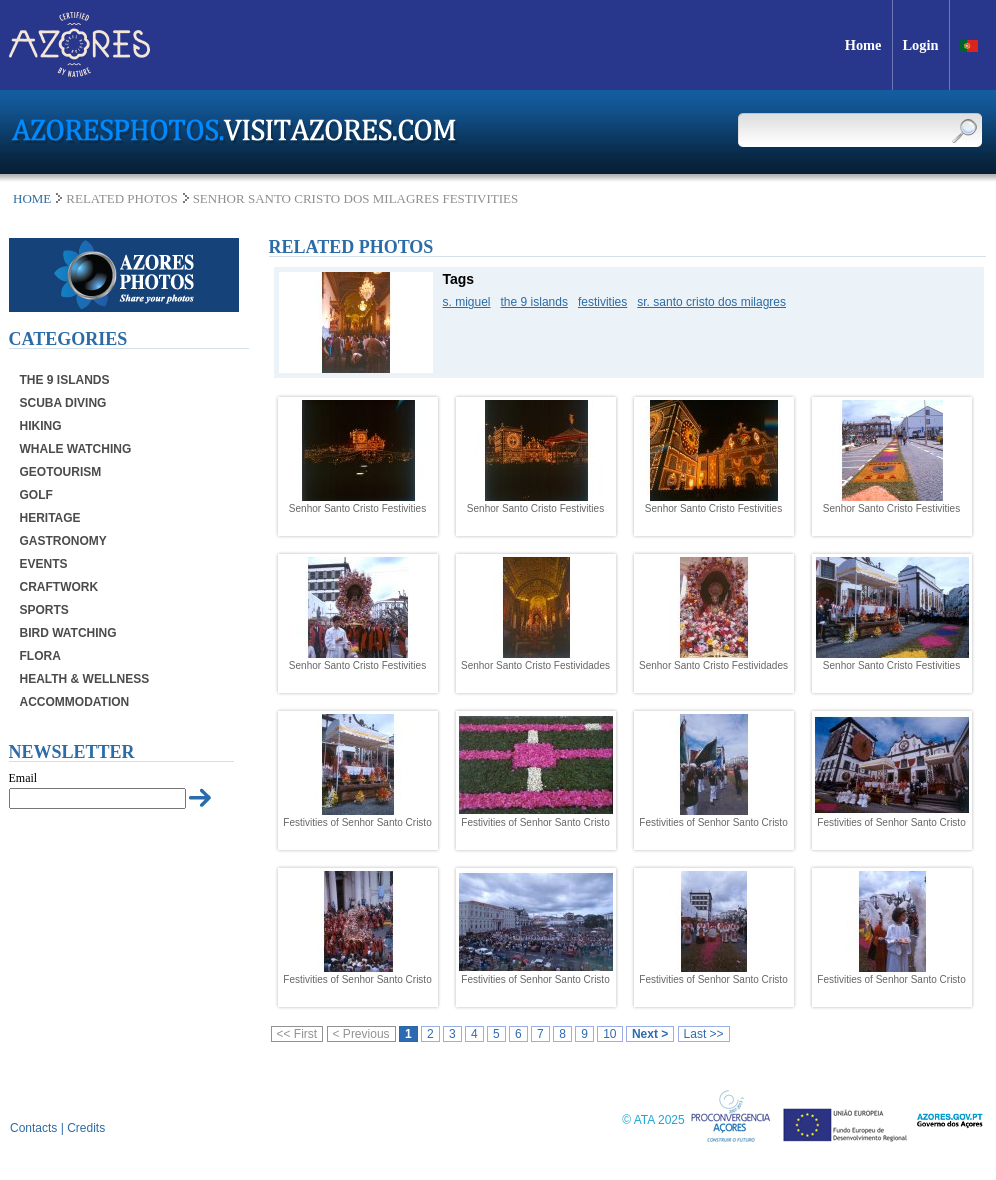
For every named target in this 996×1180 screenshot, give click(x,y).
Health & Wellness (85, 679)
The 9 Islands (65, 380)
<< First (297, 1034)
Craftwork (59, 587)
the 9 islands (534, 302)
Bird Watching (68, 633)
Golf (36, 495)
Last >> (704, 1034)
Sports (44, 610)
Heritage (50, 518)
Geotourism (61, 472)
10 (609, 1034)
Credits (86, 1128)
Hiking (41, 426)
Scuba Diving (63, 403)
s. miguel (467, 302)
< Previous (361, 1034)
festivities (602, 302)
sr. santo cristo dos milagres (711, 302)
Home (32, 198)
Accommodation (75, 702)
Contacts (33, 1128)
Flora (40, 656)
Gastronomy (63, 541)
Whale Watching (76, 449)
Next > (650, 1034)
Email (23, 778)
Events (44, 564)
